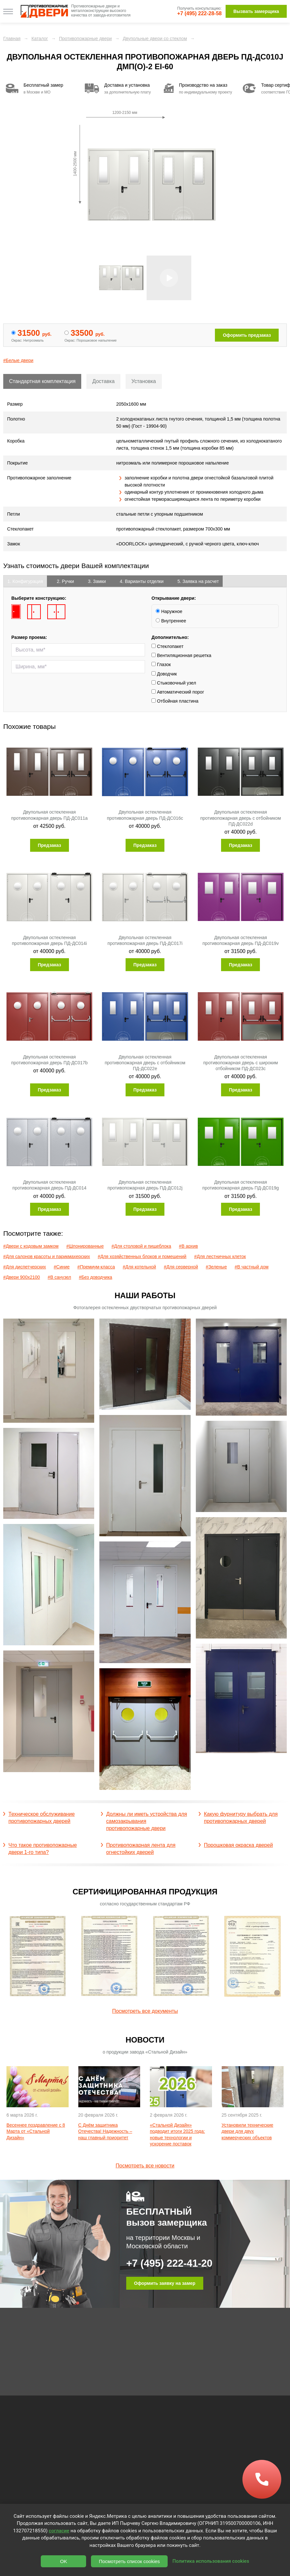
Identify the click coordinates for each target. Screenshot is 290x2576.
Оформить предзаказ (247, 335)
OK (63, 2561)
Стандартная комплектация (42, 381)
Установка (143, 381)
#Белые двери (18, 360)
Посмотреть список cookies (129, 2561)
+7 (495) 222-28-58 (199, 13)
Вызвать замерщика (256, 11)
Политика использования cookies (211, 2561)
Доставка (103, 381)
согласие (59, 2531)
